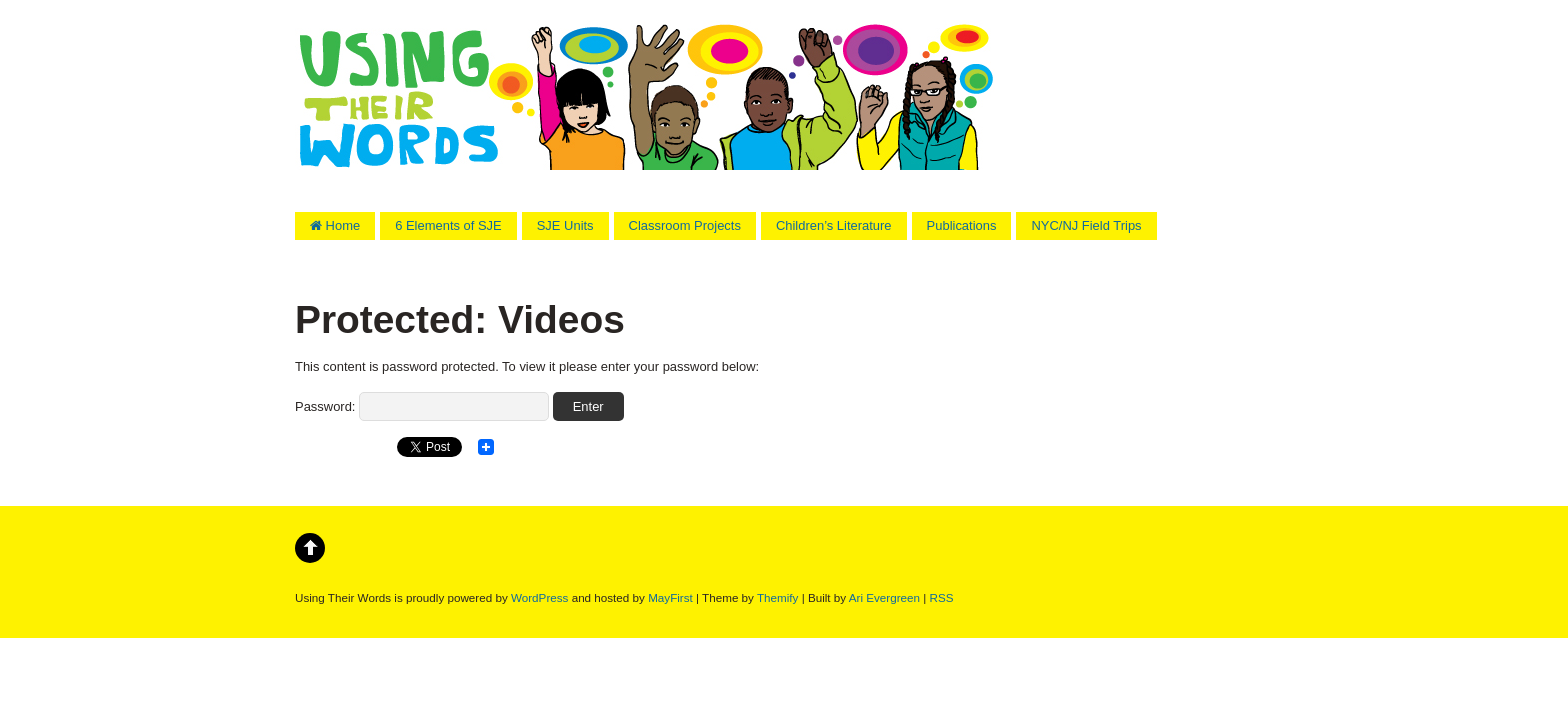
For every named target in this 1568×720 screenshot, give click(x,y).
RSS (942, 597)
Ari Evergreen (884, 597)
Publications (962, 225)
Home (335, 225)
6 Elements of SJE (448, 225)
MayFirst (670, 597)
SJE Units (565, 225)
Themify (777, 597)
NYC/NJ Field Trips (1086, 225)
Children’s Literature (834, 225)
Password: (422, 406)
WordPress (539, 597)
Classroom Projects (685, 225)
